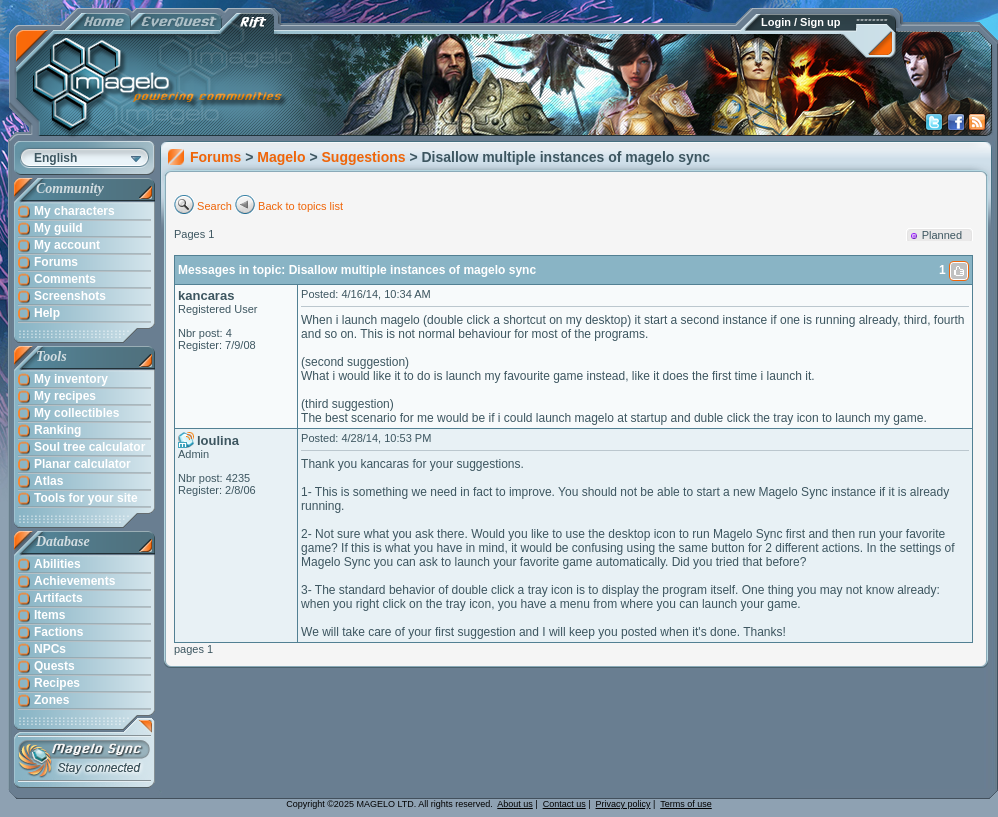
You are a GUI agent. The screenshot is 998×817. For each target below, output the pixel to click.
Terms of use (686, 804)
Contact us (564, 804)
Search (214, 206)
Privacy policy (623, 804)
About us (515, 804)
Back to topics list (300, 206)
